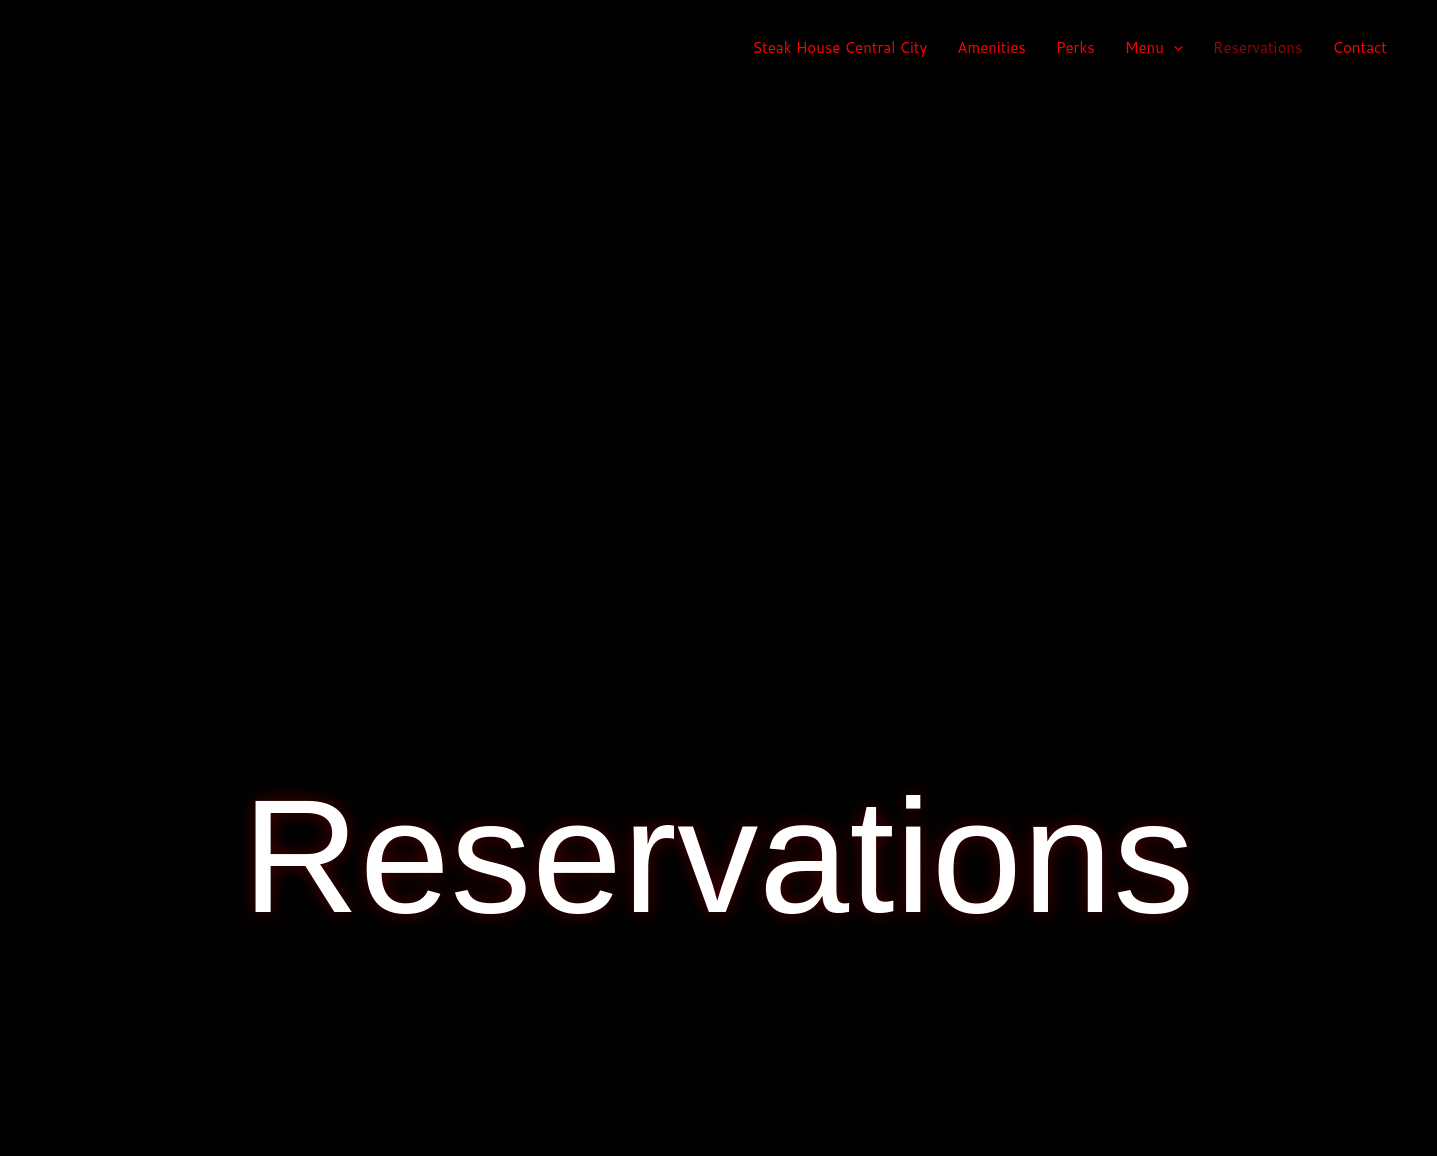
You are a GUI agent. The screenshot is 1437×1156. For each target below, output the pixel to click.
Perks (1075, 47)
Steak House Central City (839, 47)
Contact (1359, 47)
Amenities (991, 47)
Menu (1154, 48)
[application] (1173, 48)
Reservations (1258, 47)
